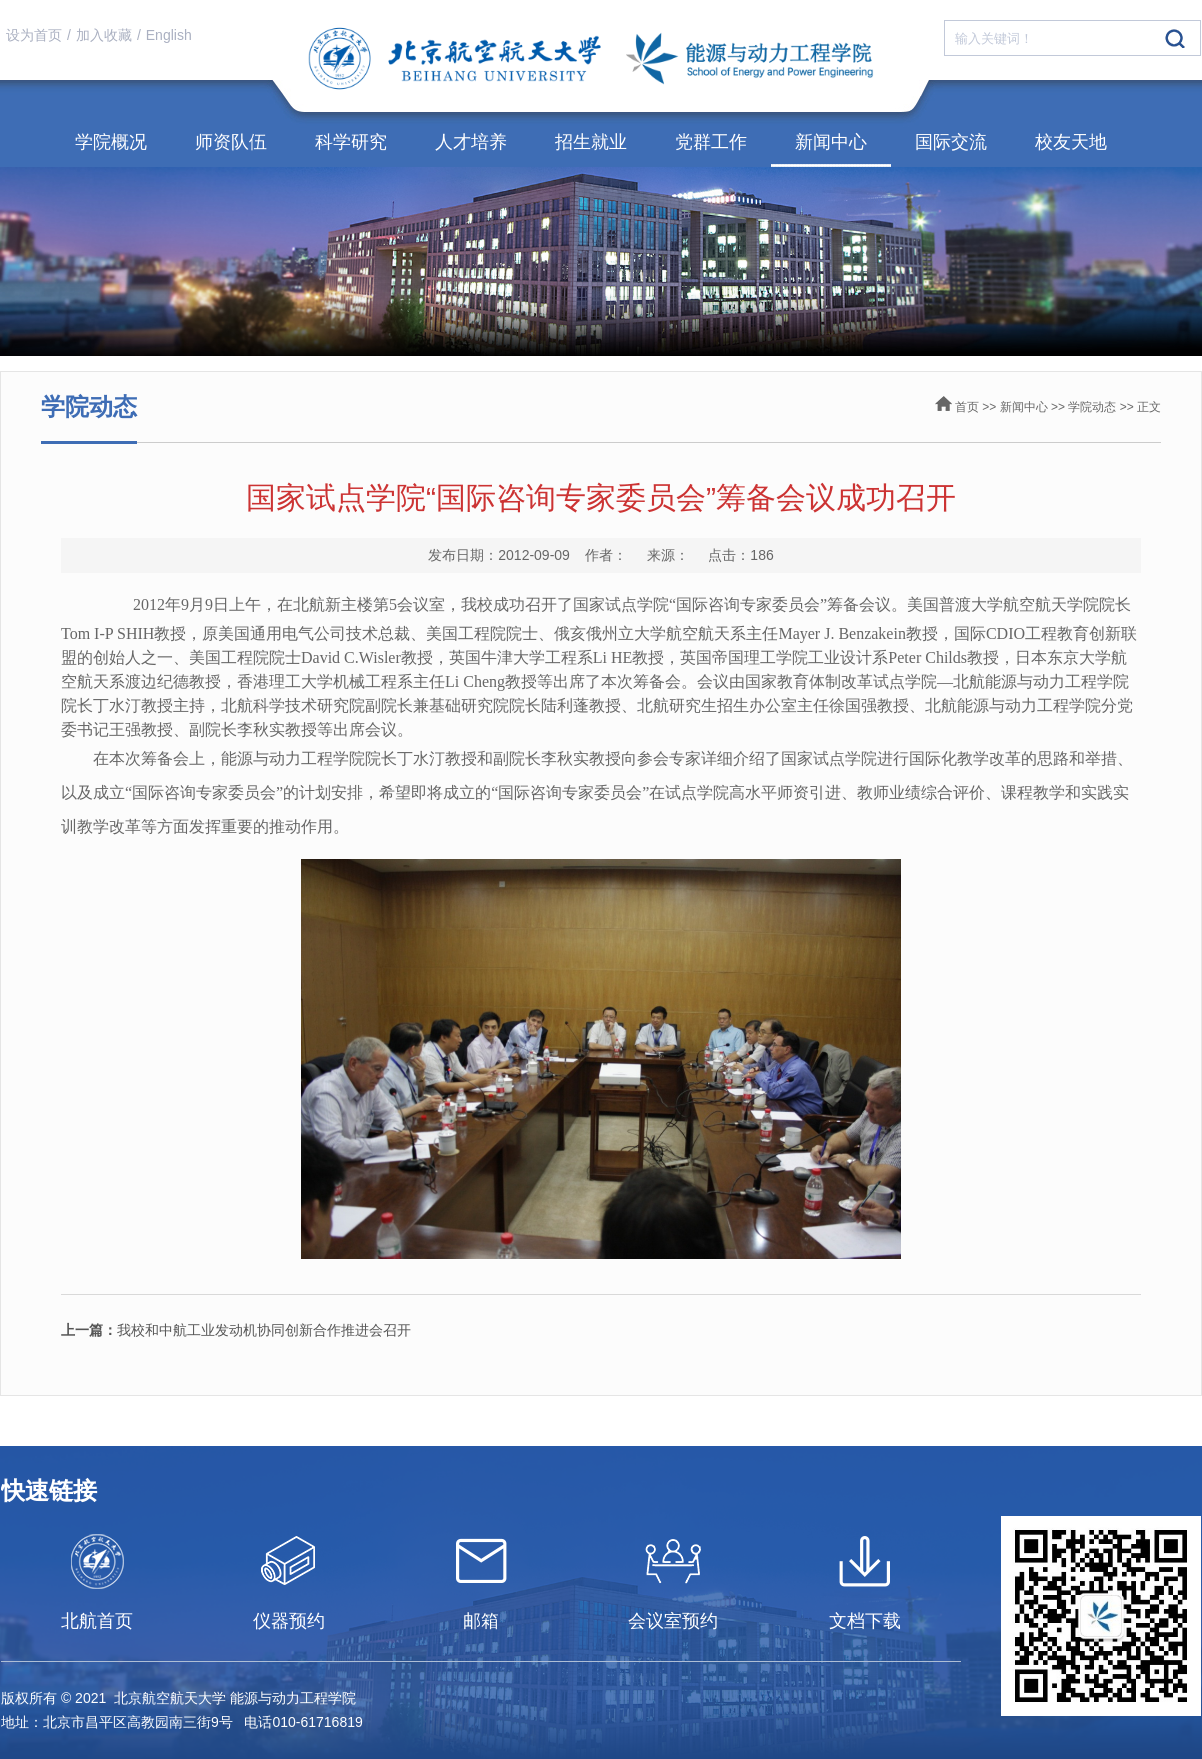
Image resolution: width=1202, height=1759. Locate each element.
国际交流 (951, 142)
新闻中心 (831, 142)
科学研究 (351, 142)
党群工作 (711, 142)
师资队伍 (231, 142)
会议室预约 (673, 1621)
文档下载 (865, 1621)
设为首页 (34, 35)
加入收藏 (104, 35)
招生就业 (591, 142)
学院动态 (1092, 407)
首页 (967, 407)
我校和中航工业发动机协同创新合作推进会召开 (236, 1330)
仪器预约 (289, 1621)
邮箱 (481, 1621)
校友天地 (1071, 142)
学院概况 (111, 142)
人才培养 (471, 142)
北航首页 (97, 1621)
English (169, 35)
